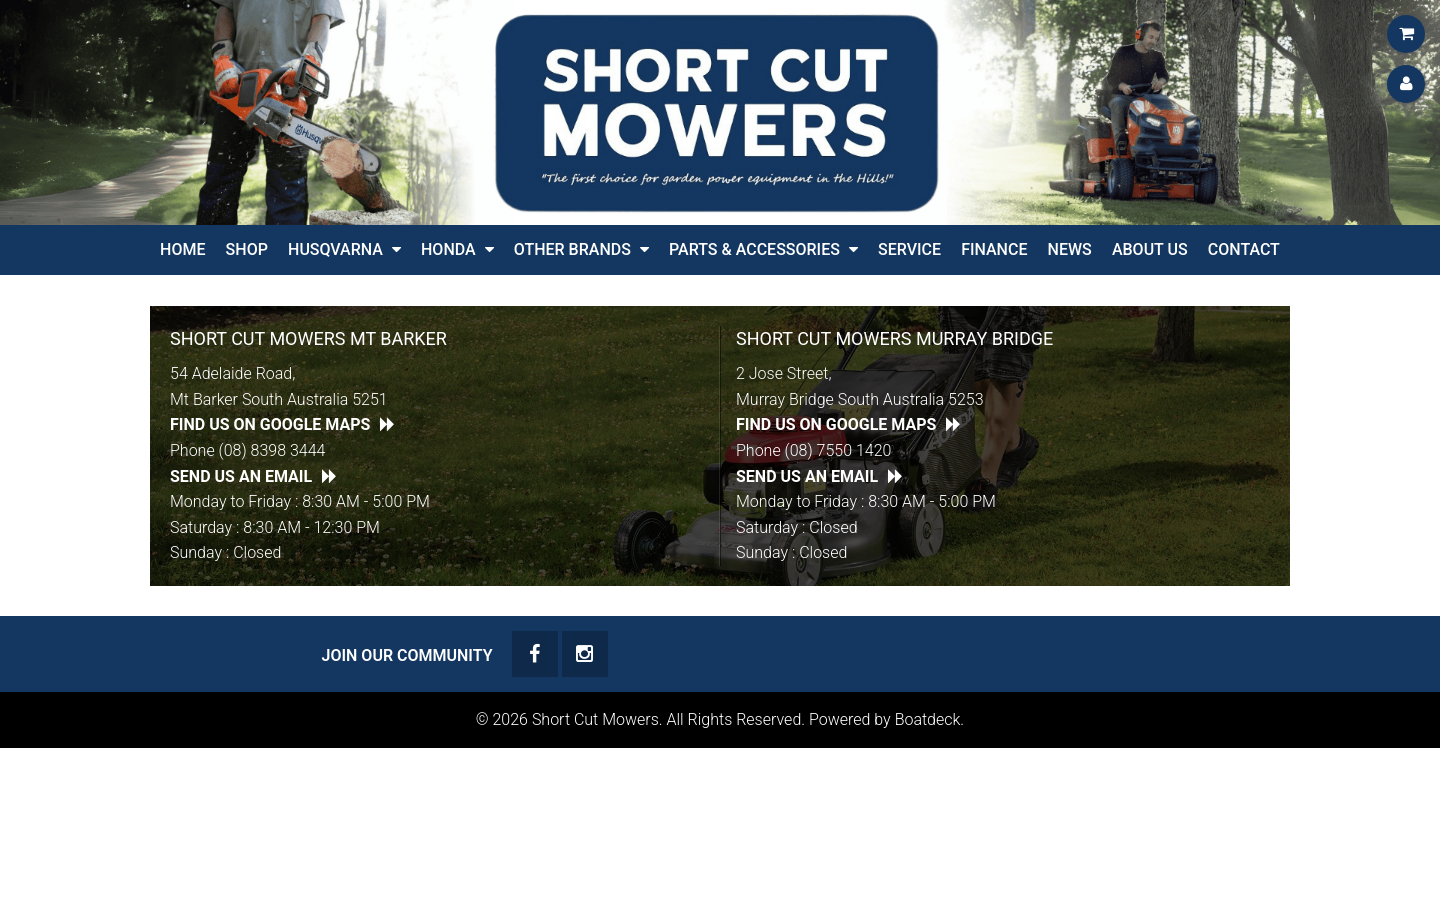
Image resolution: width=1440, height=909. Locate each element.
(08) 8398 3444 (272, 450)
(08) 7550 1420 (838, 450)
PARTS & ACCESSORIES (754, 249)
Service (909, 249)
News (1070, 249)
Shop (247, 249)
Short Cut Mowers (595, 719)
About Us (1150, 249)
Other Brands (572, 249)
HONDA (448, 249)
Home (182, 249)
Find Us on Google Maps (270, 424)
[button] (396, 250)
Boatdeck (928, 719)
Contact (1244, 249)
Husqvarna (335, 249)
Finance (994, 249)
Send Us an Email (241, 476)
